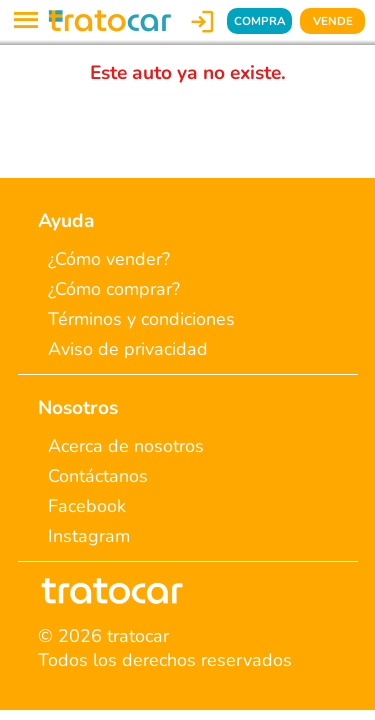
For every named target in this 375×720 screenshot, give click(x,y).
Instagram (89, 536)
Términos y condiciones (141, 319)
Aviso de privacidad (128, 349)
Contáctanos (98, 476)
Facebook (87, 506)
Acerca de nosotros (126, 446)
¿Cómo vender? (109, 259)
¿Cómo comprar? (114, 289)
